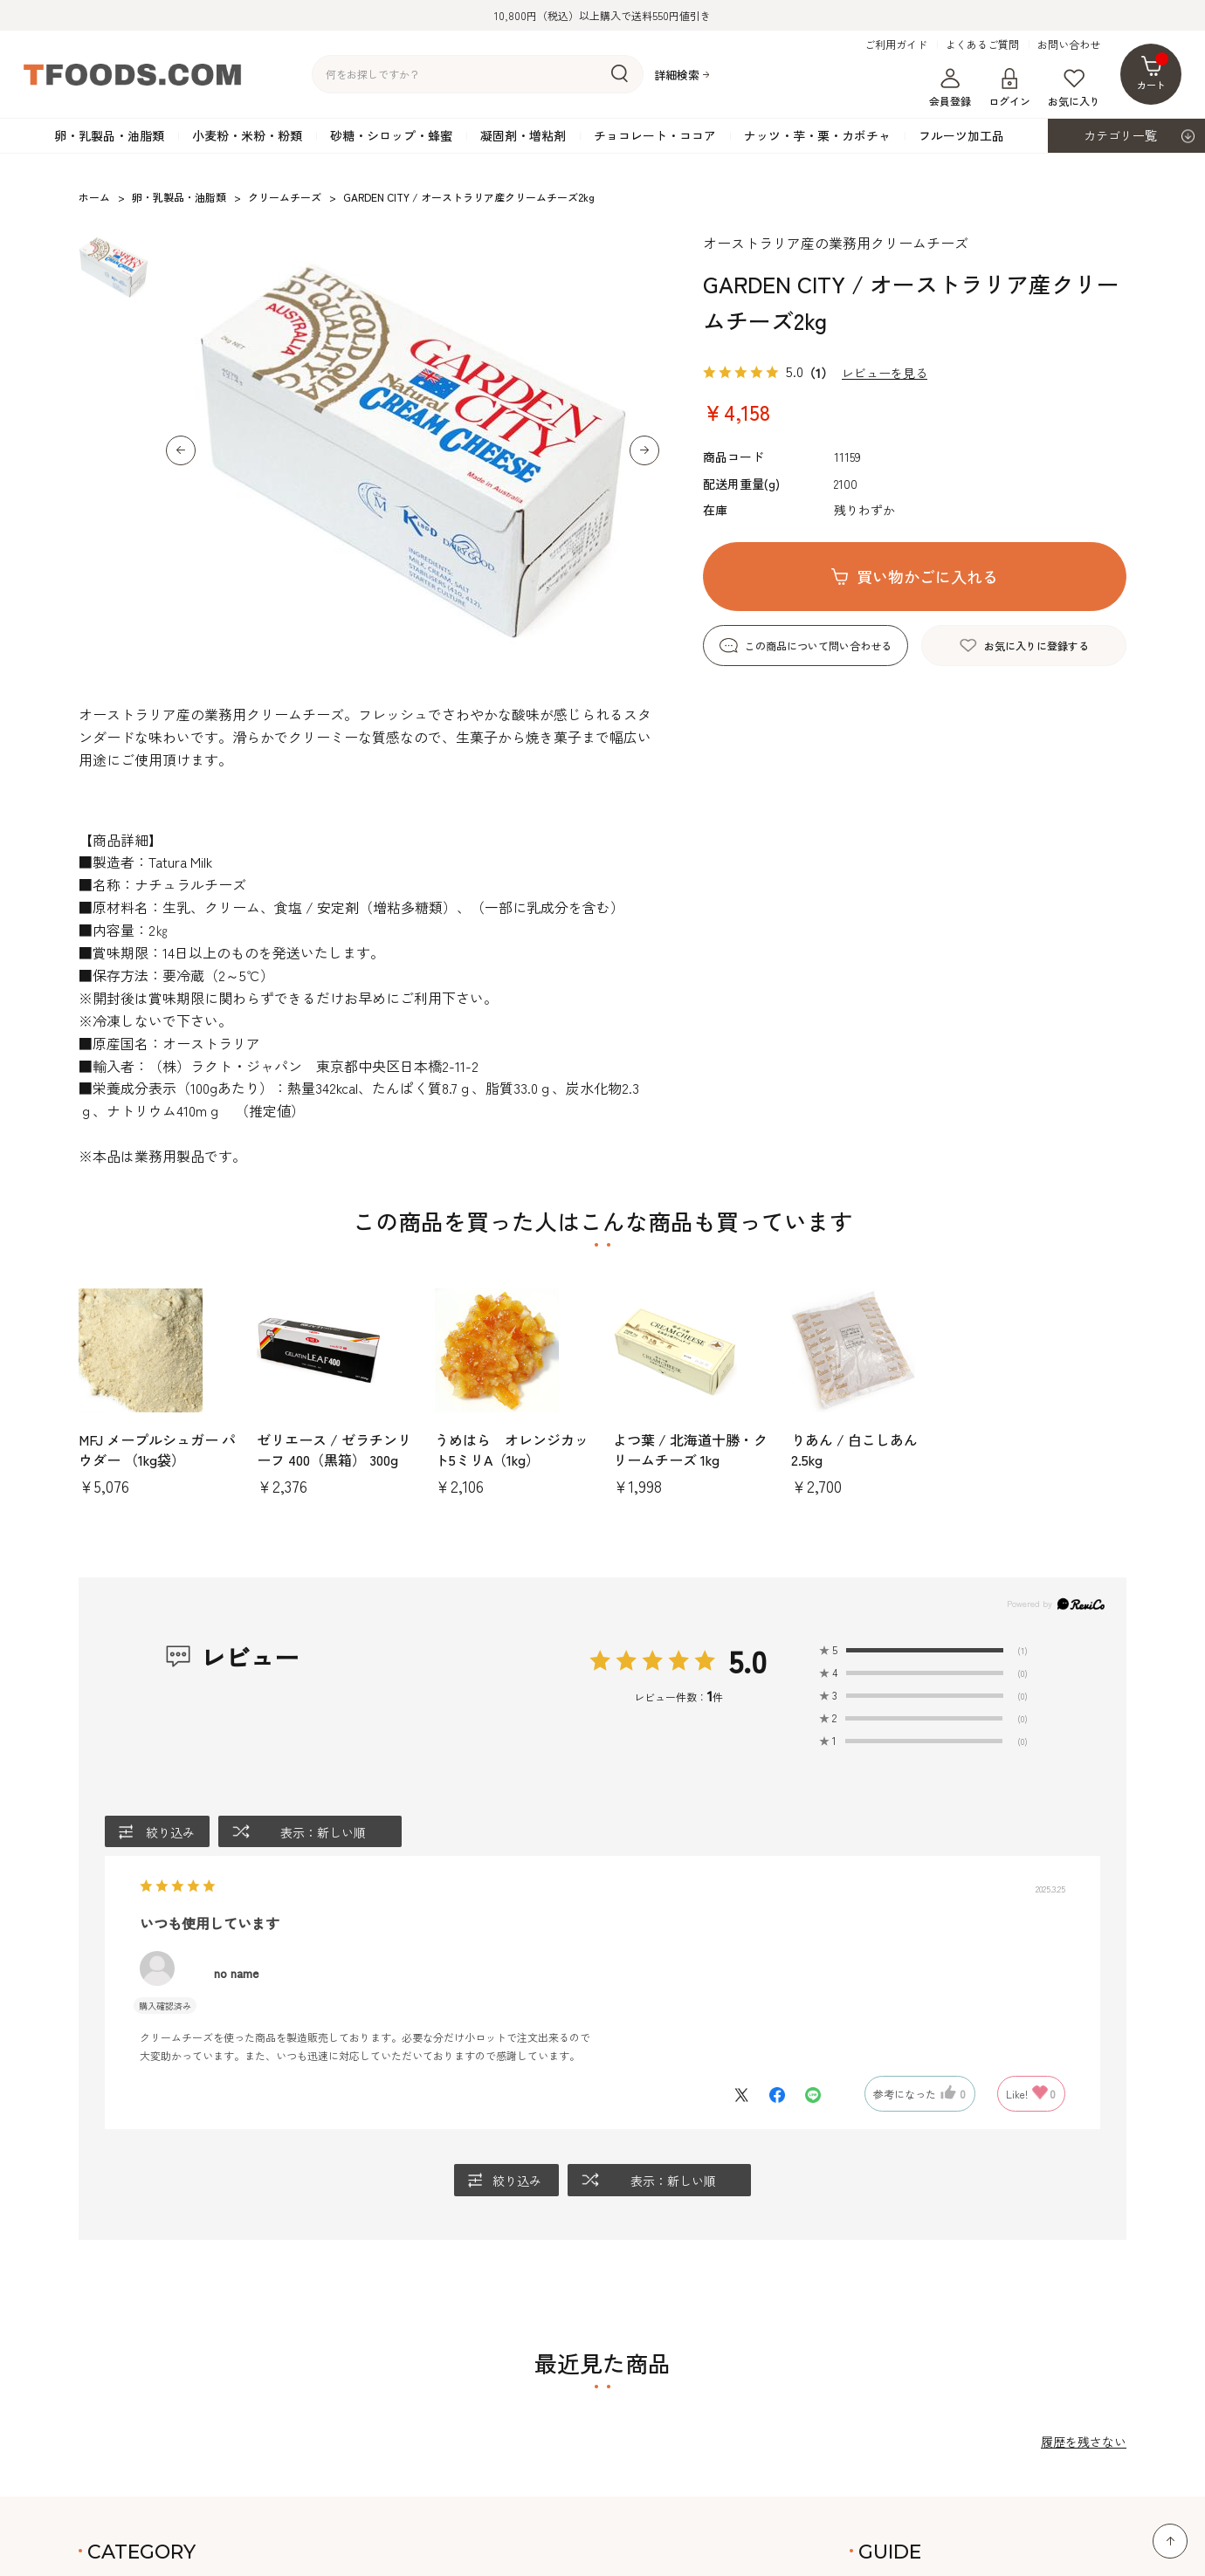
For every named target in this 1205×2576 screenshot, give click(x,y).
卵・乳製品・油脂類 (109, 135)
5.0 (748, 1660)
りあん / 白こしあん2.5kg (854, 1449)
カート (1153, 72)
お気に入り (1074, 88)
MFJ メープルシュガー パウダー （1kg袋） (157, 1449)
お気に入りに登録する (1036, 645)
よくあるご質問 (982, 44)
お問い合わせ (1068, 44)
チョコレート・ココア (655, 135)
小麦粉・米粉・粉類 (247, 135)
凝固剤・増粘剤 (523, 135)
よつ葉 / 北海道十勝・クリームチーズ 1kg (690, 1449)
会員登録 (950, 88)
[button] (181, 450)
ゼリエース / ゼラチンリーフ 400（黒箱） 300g (334, 1449)
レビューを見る (884, 372)
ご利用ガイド (895, 44)
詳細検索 (676, 74)
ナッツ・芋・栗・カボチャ (817, 135)
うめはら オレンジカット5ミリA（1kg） (512, 1449)
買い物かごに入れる (927, 576)
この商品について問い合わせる (818, 645)
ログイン (1009, 88)
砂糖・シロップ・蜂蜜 (391, 135)
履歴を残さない (1083, 2441)
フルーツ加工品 (961, 135)
